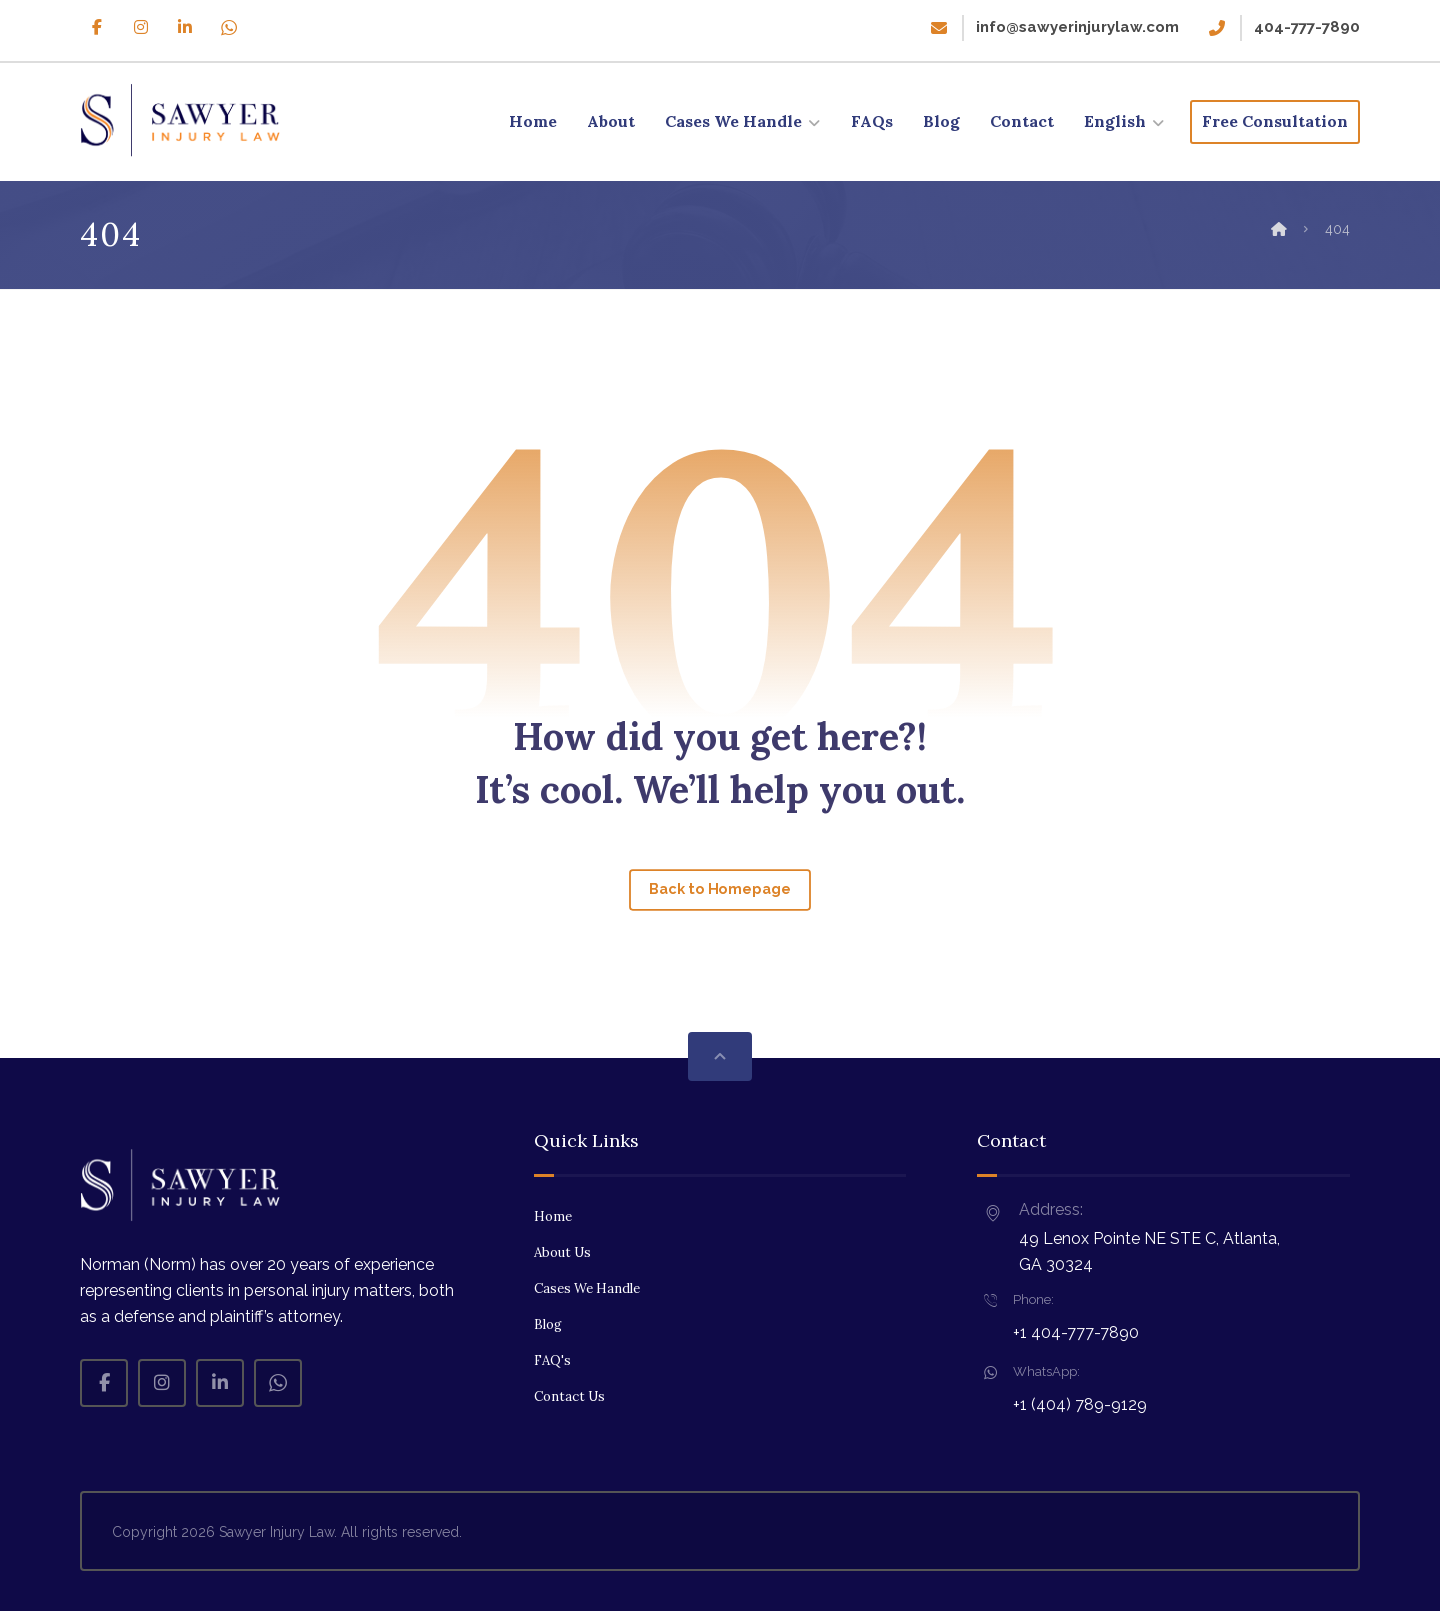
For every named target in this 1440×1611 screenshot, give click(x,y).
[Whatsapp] (229, 27)
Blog (548, 1324)
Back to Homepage (720, 889)
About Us (562, 1252)
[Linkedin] (185, 27)
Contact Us (569, 1396)
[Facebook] (97, 27)
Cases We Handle (587, 1288)
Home (553, 1216)
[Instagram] (141, 27)
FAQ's (552, 1360)
